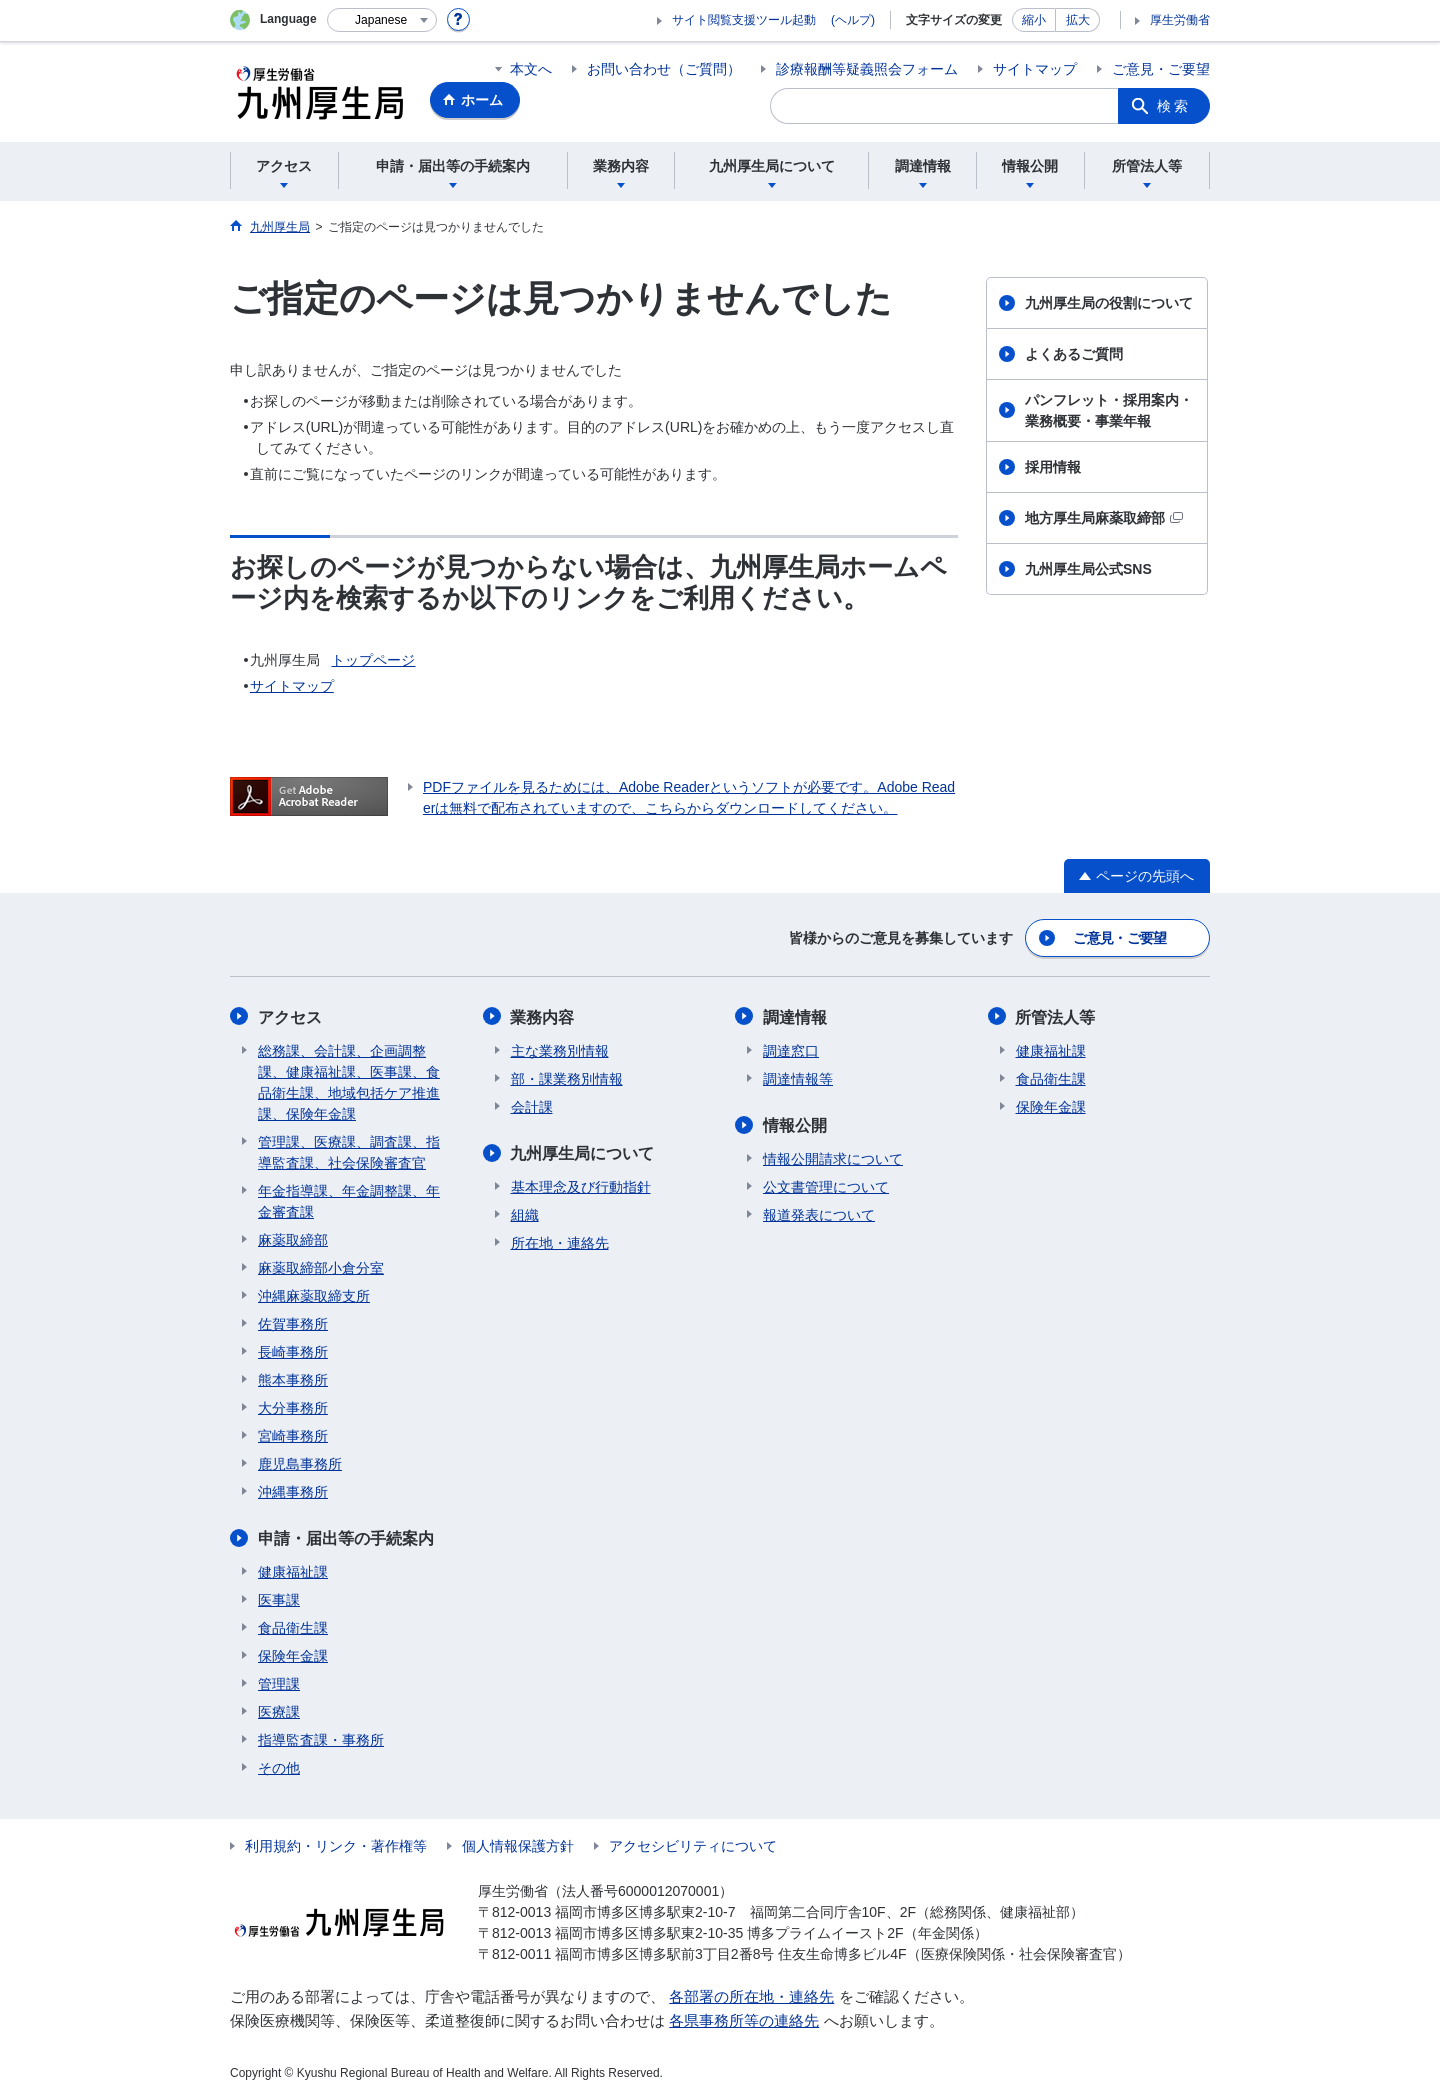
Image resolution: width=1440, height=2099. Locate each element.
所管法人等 (1056, 1016)
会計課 (532, 1106)
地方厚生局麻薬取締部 (1104, 518)
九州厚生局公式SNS (1088, 569)
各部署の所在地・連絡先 (751, 1995)
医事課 (279, 1599)
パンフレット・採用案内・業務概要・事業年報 (1109, 410)
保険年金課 (293, 1655)
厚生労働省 (1180, 20)
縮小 (1034, 20)
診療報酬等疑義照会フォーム (867, 69)
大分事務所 (293, 1407)
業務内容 (543, 1016)
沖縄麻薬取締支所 (314, 1295)
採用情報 (1053, 467)
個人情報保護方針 (518, 1845)
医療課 (279, 1711)
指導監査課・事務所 (321, 1739)
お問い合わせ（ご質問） (664, 69)
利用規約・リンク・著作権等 (336, 1845)
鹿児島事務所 (300, 1463)
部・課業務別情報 (567, 1078)
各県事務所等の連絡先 (744, 2020)
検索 (1174, 106)
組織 (525, 1214)
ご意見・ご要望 (1161, 69)
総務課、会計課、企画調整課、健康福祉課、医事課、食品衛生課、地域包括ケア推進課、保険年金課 (349, 1081)
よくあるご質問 (1074, 354)
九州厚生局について (583, 1152)
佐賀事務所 (293, 1323)
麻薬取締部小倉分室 (321, 1267)
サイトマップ (1035, 69)
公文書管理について (826, 1186)
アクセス (290, 1016)
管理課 (279, 1683)
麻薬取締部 (293, 1239)
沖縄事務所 (293, 1491)
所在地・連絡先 (560, 1242)
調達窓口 (791, 1050)
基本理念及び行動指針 (581, 1186)
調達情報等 (798, 1078)
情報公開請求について (833, 1158)
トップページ (373, 660)
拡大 (1078, 20)
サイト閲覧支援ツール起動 (744, 20)
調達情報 (795, 1016)
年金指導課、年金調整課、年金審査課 (349, 1200)
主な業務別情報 (560, 1050)
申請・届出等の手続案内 (346, 1537)
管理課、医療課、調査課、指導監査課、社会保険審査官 (349, 1151)
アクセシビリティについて (693, 1845)
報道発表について (819, 1214)
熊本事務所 (293, 1379)
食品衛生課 (293, 1627)
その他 (279, 1767)
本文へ (531, 69)
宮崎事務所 (293, 1435)
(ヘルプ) (853, 20)
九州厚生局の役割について (1109, 303)
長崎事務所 (293, 1351)
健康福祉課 (293, 1571)
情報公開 (795, 1124)
